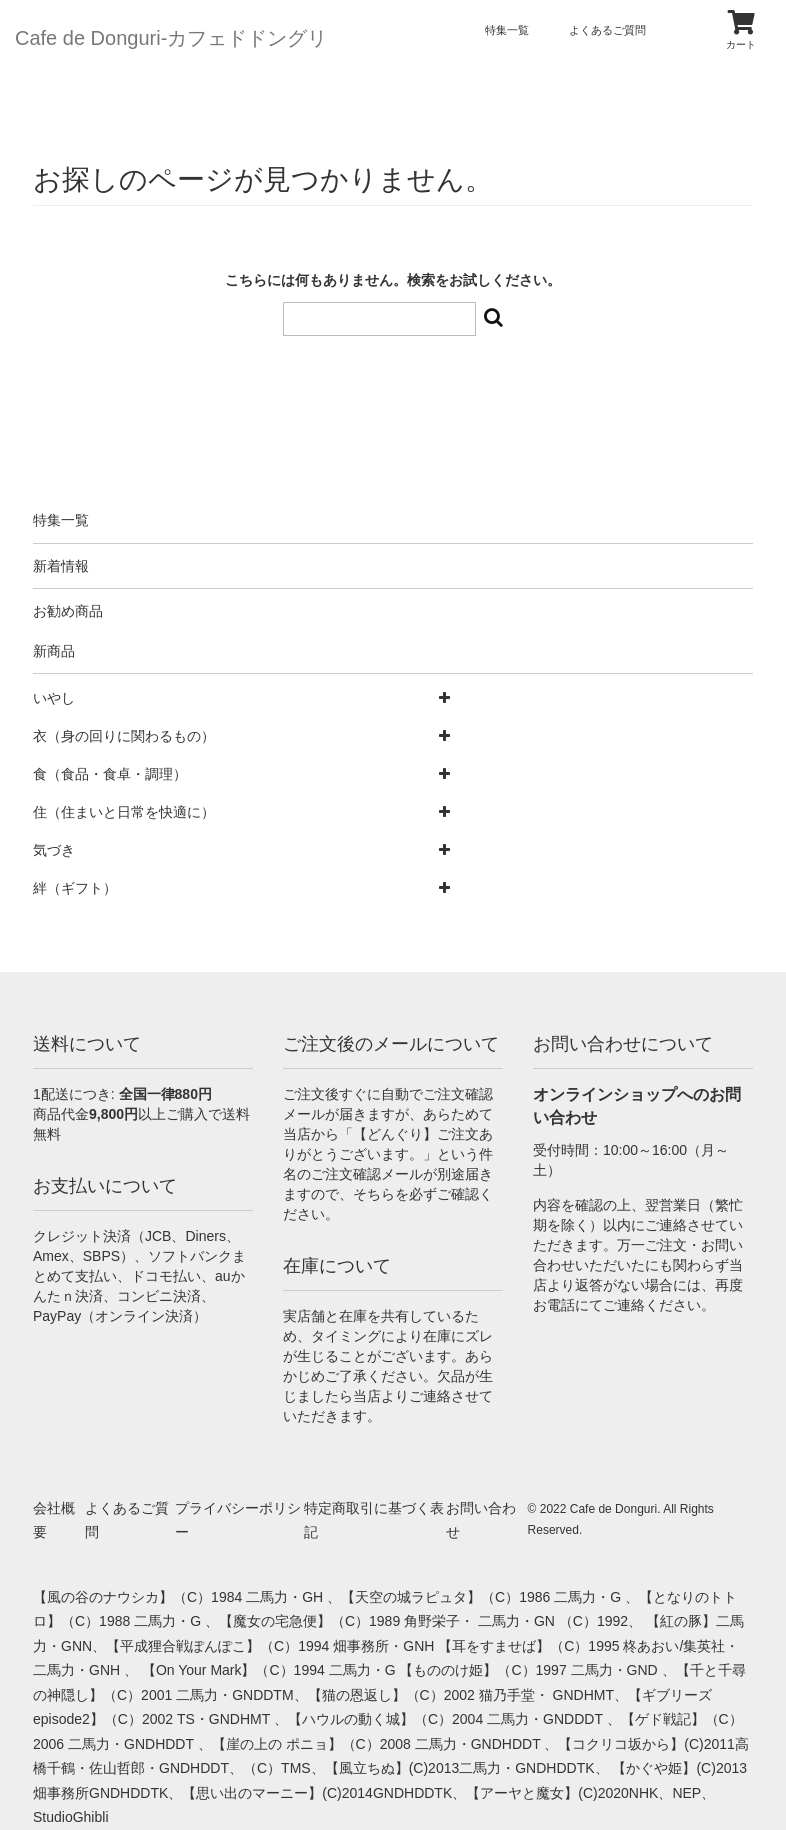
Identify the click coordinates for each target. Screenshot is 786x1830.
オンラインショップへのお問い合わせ (637, 1106)
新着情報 (61, 566)
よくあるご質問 (607, 30)
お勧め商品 (68, 611)
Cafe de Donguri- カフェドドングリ (171, 38)
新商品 (54, 651)
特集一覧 (507, 30)
